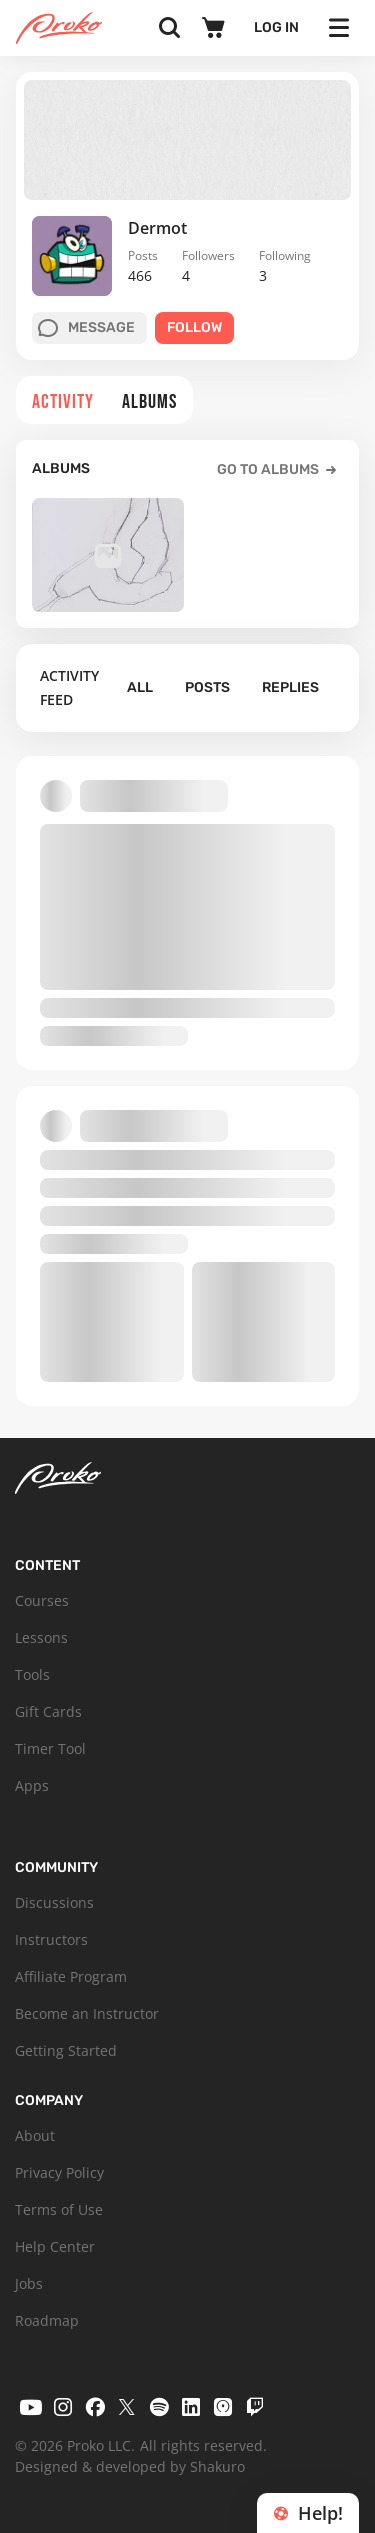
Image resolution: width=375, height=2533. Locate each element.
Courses (42, 1600)
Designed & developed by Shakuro (130, 2466)
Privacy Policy (59, 2172)
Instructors (51, 1939)
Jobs (29, 2283)
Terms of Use (59, 2209)
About (35, 2135)
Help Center (55, 2246)
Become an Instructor (87, 2013)
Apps (32, 1785)
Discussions (54, 1902)
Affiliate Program (71, 1976)
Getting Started (66, 2050)
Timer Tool (50, 1748)
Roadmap (47, 2320)
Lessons (41, 1637)
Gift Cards (48, 1711)
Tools (32, 1674)
